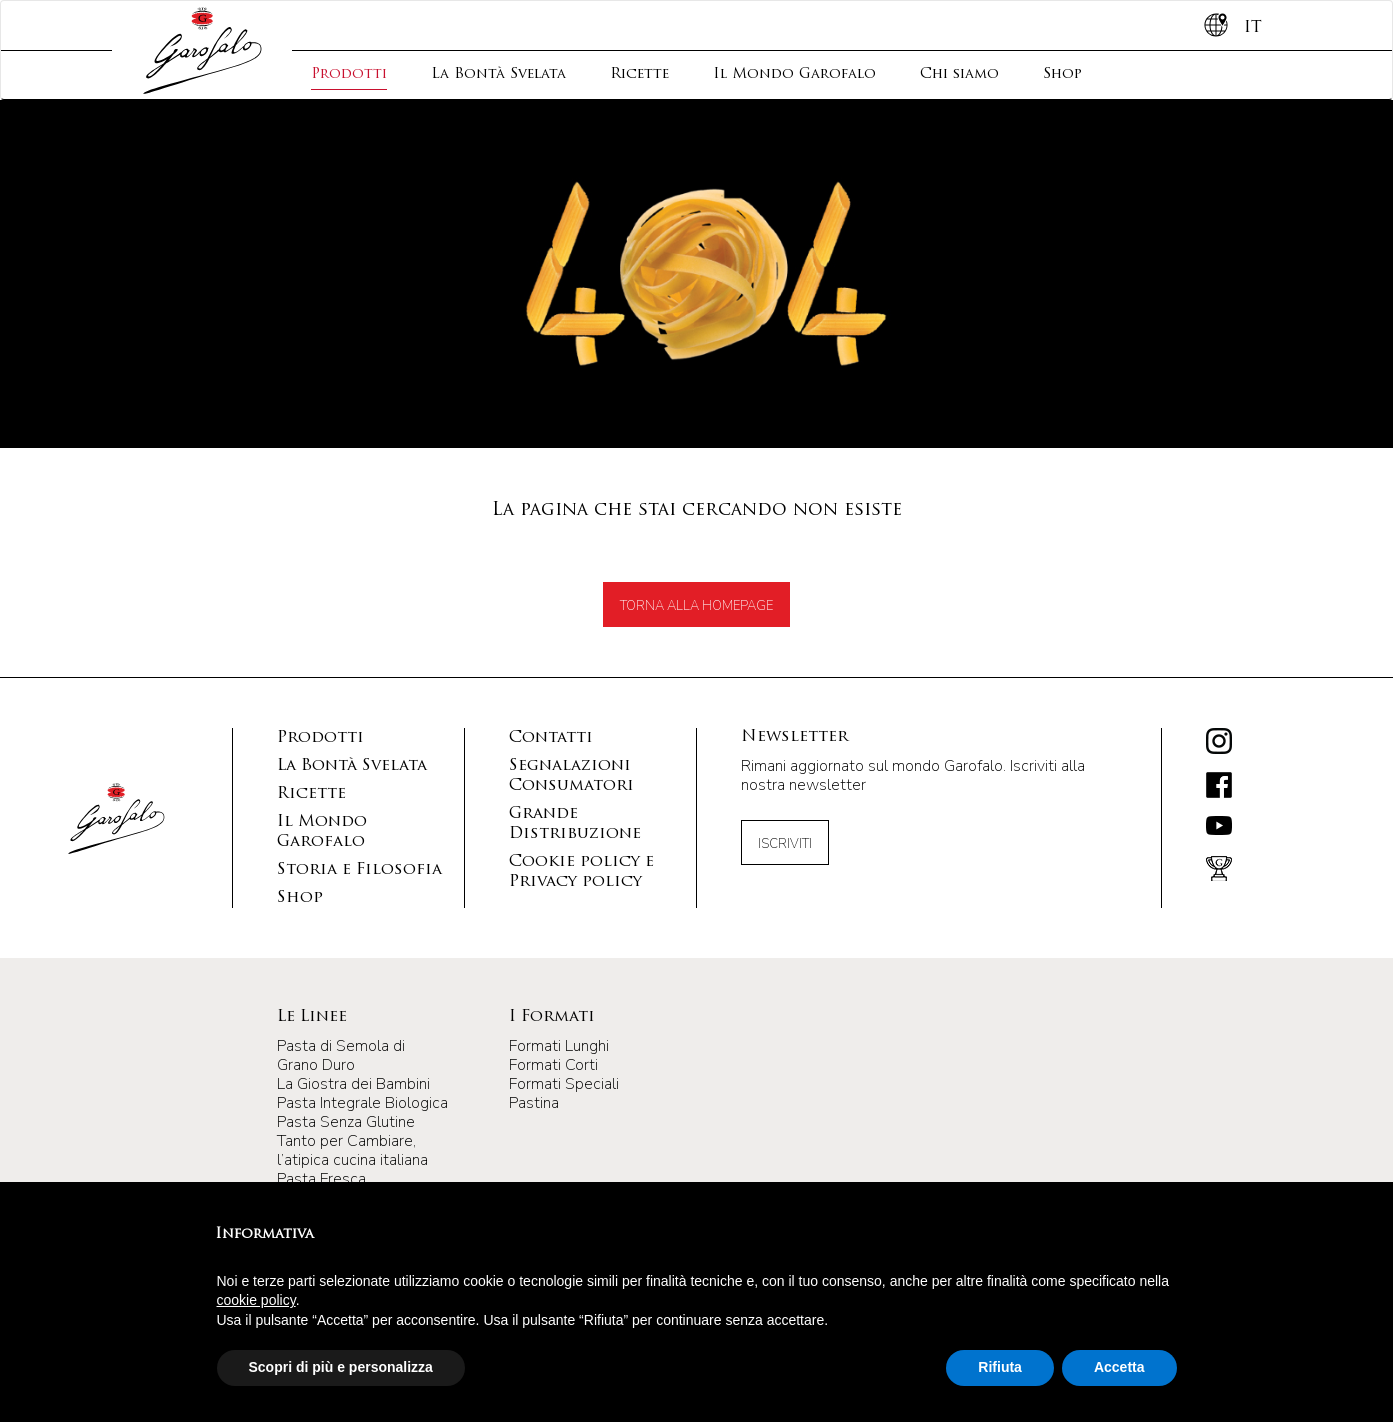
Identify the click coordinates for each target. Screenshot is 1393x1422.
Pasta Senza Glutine (346, 1122)
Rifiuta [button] (1000, 1367)
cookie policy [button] (256, 1300)
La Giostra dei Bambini (353, 1084)
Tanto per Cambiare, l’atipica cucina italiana (352, 1150)
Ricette (639, 74)
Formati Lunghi (559, 1046)
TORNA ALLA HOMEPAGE (696, 606)
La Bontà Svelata (498, 74)
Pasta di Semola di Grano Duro (341, 1055)
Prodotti (349, 74)
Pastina (534, 1103)
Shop (1062, 74)
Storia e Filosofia (359, 870)
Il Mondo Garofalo (794, 74)
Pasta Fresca (321, 1179)
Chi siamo (959, 74)
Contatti (551, 738)
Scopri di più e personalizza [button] (341, 1367)
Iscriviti (785, 844)
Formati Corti (553, 1065)
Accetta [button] (1119, 1367)
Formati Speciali (564, 1084)
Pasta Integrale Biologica (362, 1103)
